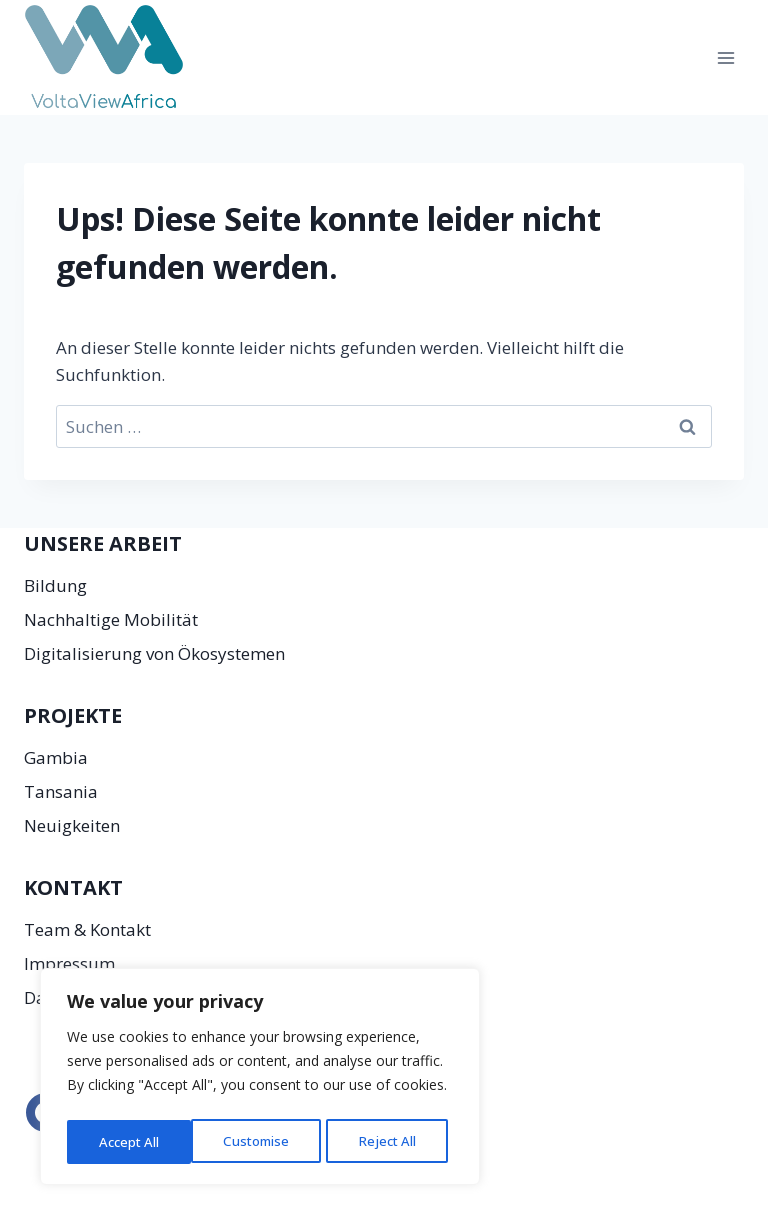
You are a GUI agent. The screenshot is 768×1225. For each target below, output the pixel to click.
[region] (260, 1080)
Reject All (262, 1141)
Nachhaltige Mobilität (111, 619)
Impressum (69, 963)
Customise (131, 1141)
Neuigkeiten (72, 825)
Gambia (56, 757)
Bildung (55, 585)
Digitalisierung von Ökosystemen (154, 653)
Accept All (392, 1141)
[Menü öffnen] (725, 57)
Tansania (61, 791)
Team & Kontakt (87, 929)
